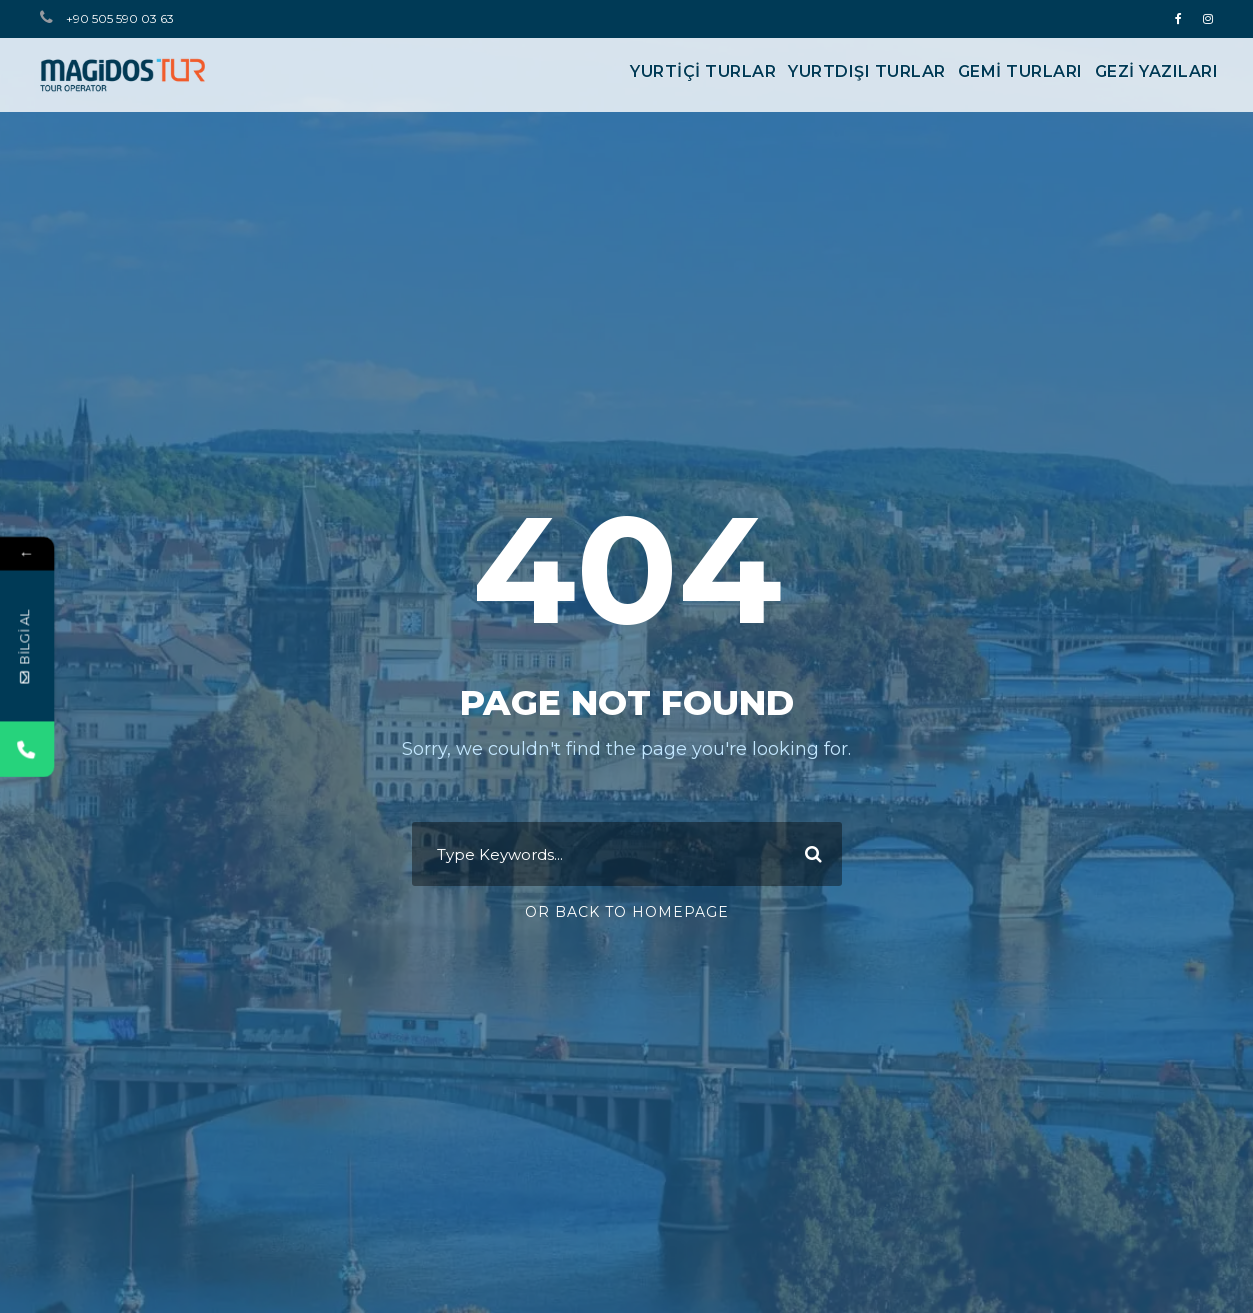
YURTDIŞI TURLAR (867, 71)
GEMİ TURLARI (1020, 71)
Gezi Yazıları (1157, 71)
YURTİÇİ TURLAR (703, 71)
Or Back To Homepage (627, 912)
